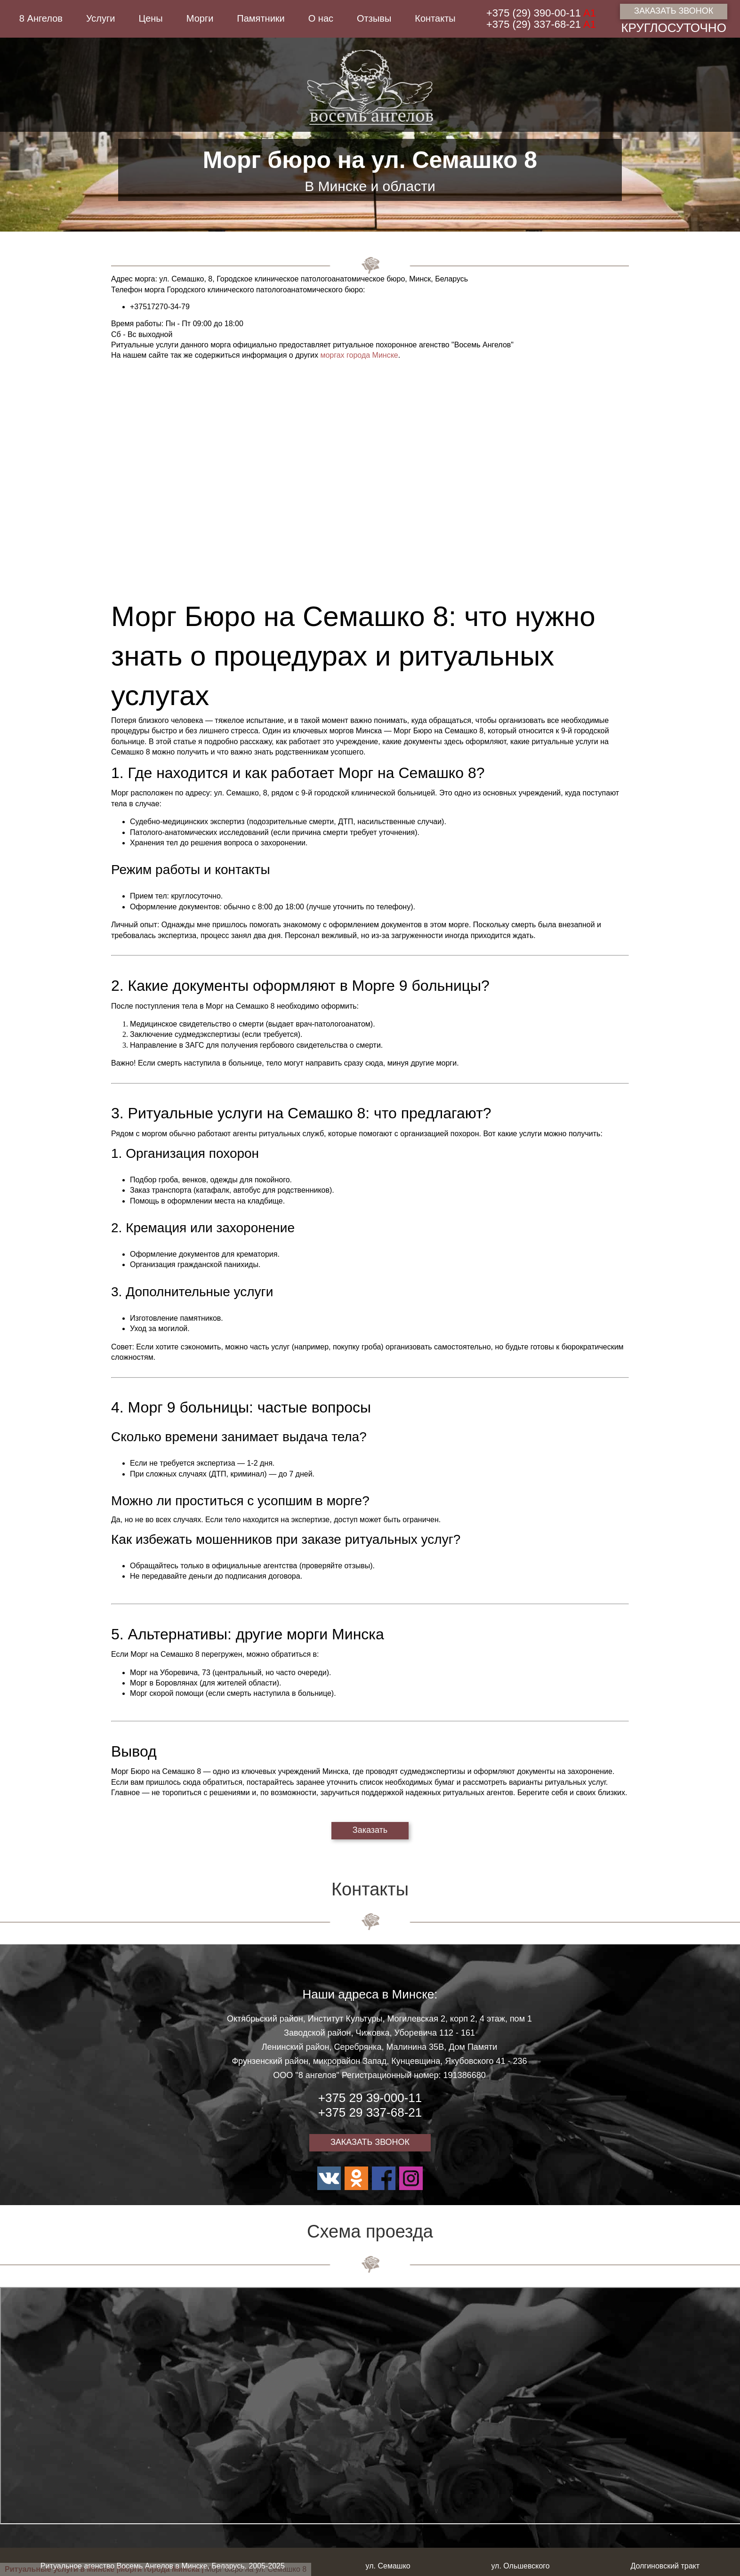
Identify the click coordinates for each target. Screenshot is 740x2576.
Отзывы (374, 18)
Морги (200, 18)
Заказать (370, 1830)
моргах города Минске (359, 355)
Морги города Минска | (161, 2569)
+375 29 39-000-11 (370, 2098)
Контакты (435, 18)
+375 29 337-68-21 (370, 2112)
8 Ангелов (41, 18)
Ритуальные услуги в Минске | (62, 2569)
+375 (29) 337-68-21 (541, 24)
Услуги (100, 18)
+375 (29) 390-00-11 (541, 13)
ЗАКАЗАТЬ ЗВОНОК (673, 11)
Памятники (260, 18)
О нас (320, 18)
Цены (150, 18)
